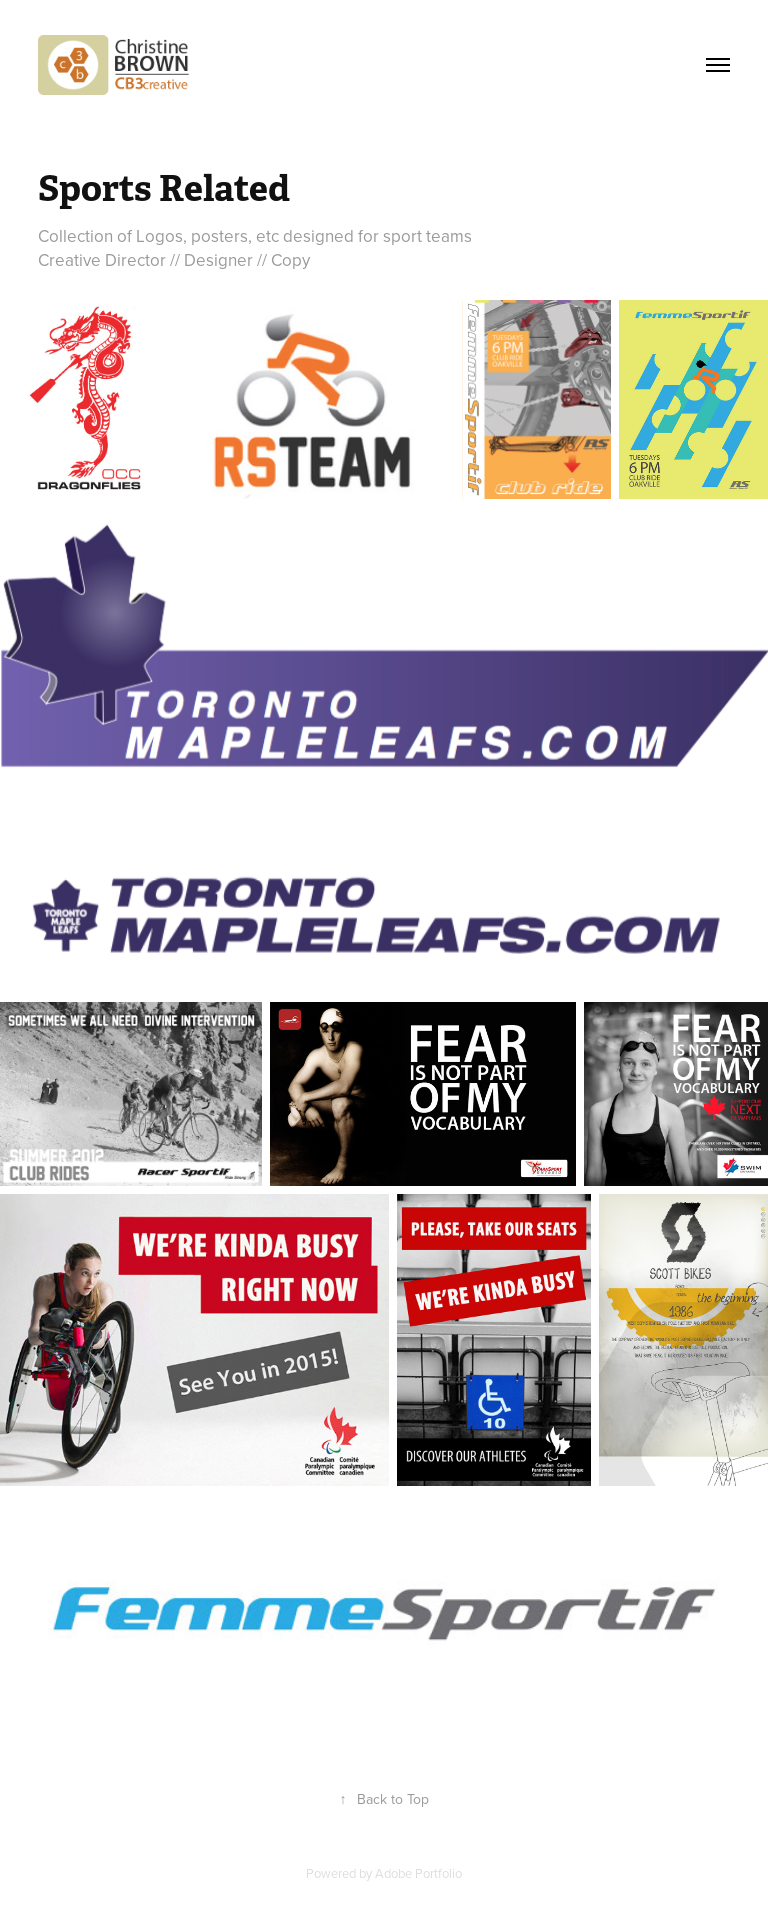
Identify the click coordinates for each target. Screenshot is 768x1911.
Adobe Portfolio (418, 1873)
